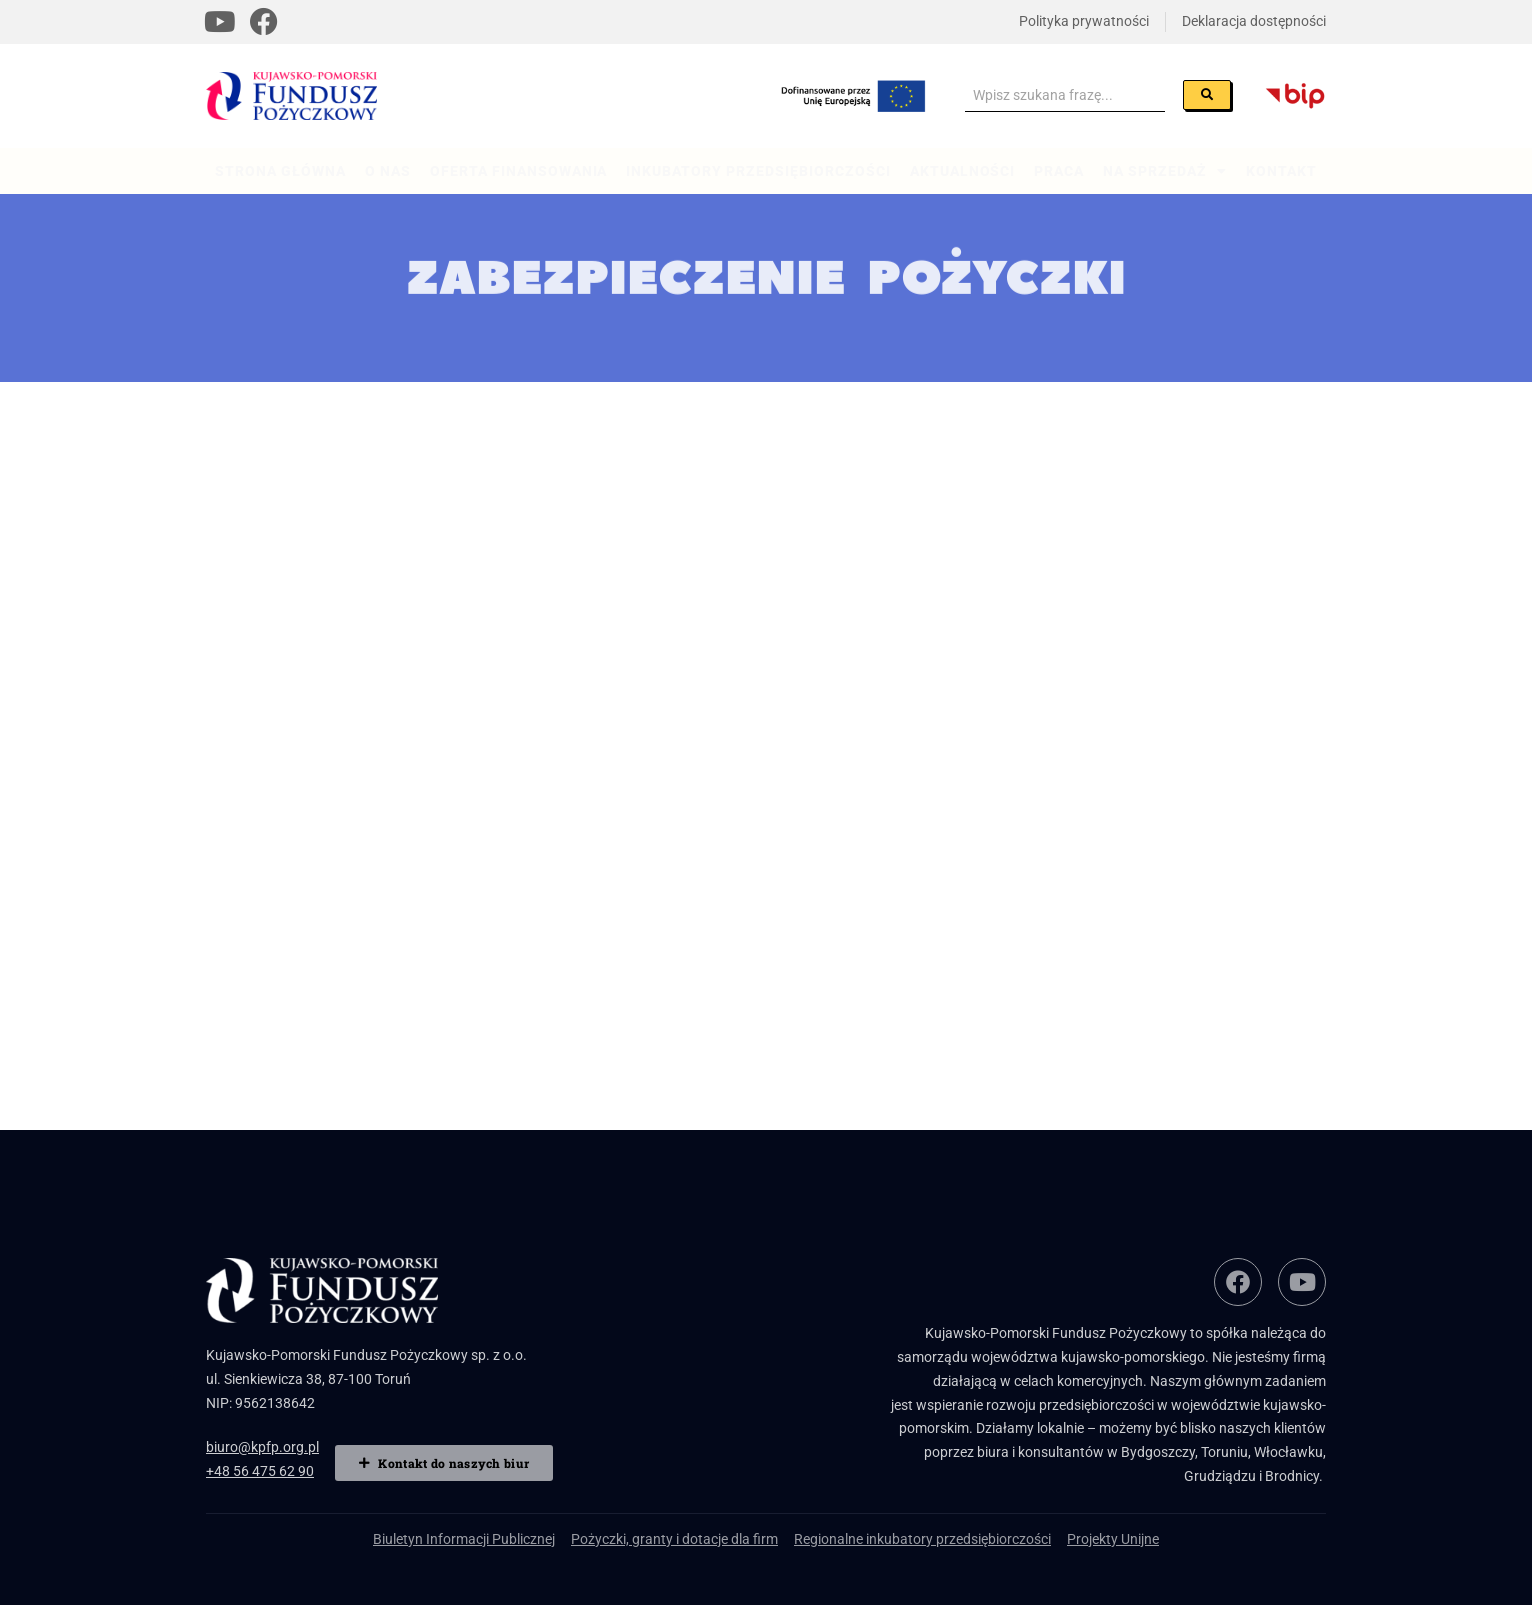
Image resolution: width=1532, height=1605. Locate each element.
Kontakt (1281, 171)
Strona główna (280, 171)
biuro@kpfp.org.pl (262, 1447)
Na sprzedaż (1165, 171)
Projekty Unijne (1113, 1539)
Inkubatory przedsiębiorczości (758, 171)
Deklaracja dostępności (1254, 21)
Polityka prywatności (1084, 21)
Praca (1059, 171)
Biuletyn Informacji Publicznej (464, 1539)
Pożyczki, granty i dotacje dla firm (674, 1539)
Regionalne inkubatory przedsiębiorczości (922, 1539)
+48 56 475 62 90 (260, 1471)
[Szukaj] (1207, 95)
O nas (388, 171)
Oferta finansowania (519, 171)
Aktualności (963, 171)
